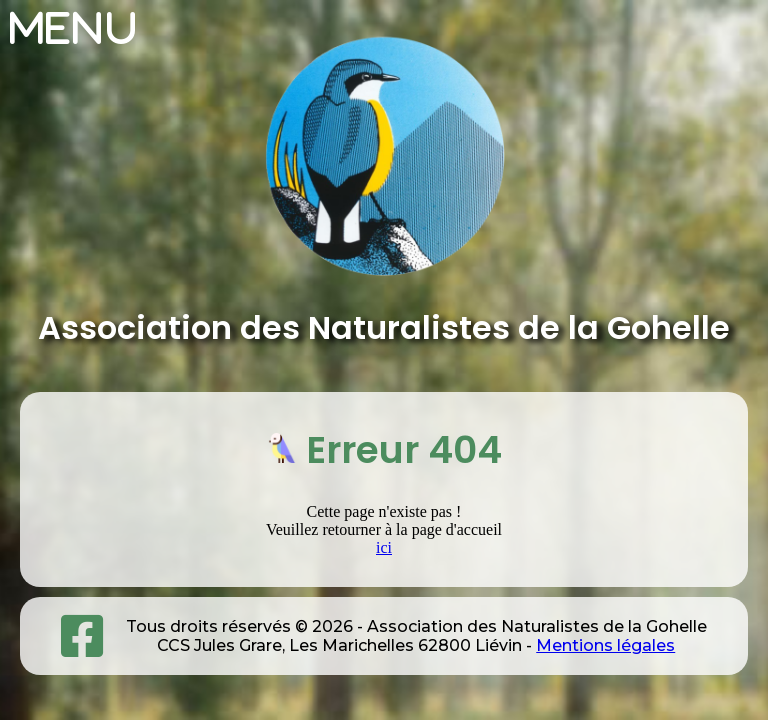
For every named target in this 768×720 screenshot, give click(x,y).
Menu (74, 28)
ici (384, 547)
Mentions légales (605, 645)
